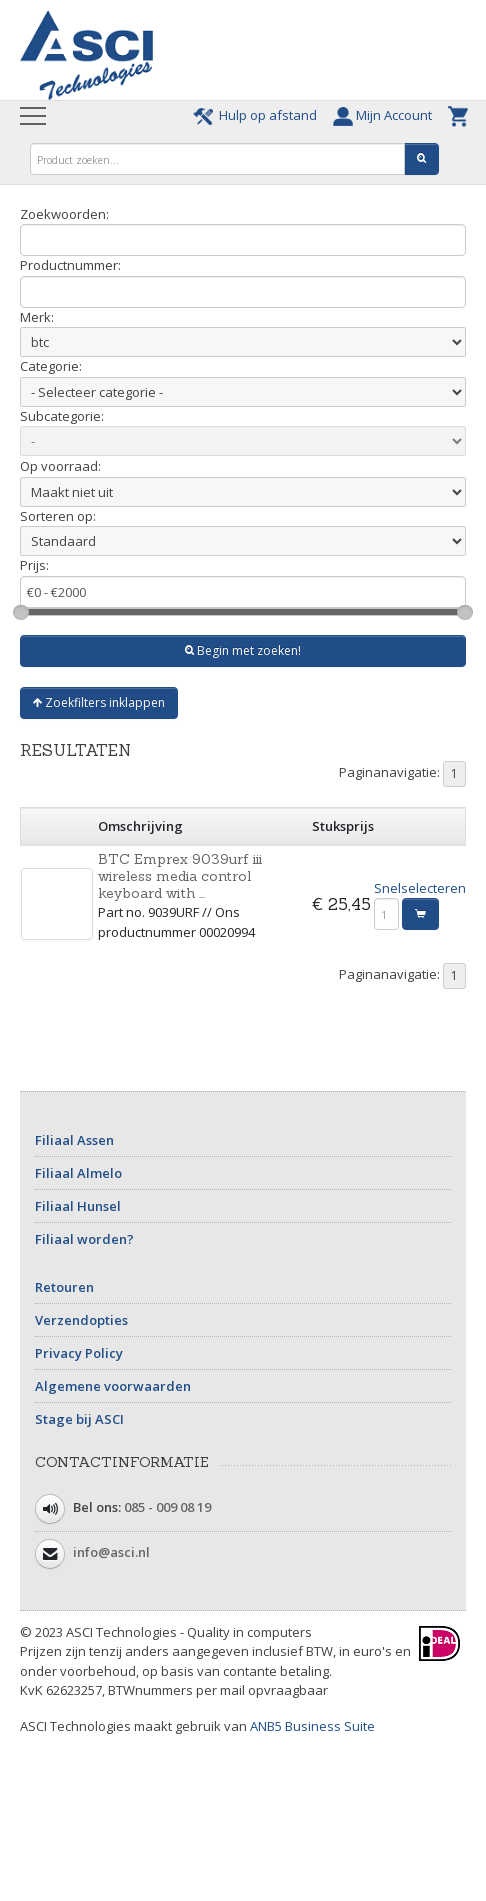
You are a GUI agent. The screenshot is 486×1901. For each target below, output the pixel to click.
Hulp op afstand (258, 115)
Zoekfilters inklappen (99, 702)
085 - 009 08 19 (167, 1507)
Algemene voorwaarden (113, 1386)
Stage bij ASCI (79, 1419)
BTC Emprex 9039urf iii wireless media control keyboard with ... (180, 876)
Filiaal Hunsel (78, 1206)
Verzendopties (81, 1320)
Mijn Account (385, 115)
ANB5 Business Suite (312, 1726)
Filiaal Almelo (78, 1173)
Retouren (64, 1287)
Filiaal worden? (84, 1239)
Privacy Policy (79, 1353)
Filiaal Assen (74, 1140)
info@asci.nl (111, 1552)
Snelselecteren (420, 888)
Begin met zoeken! (243, 650)
